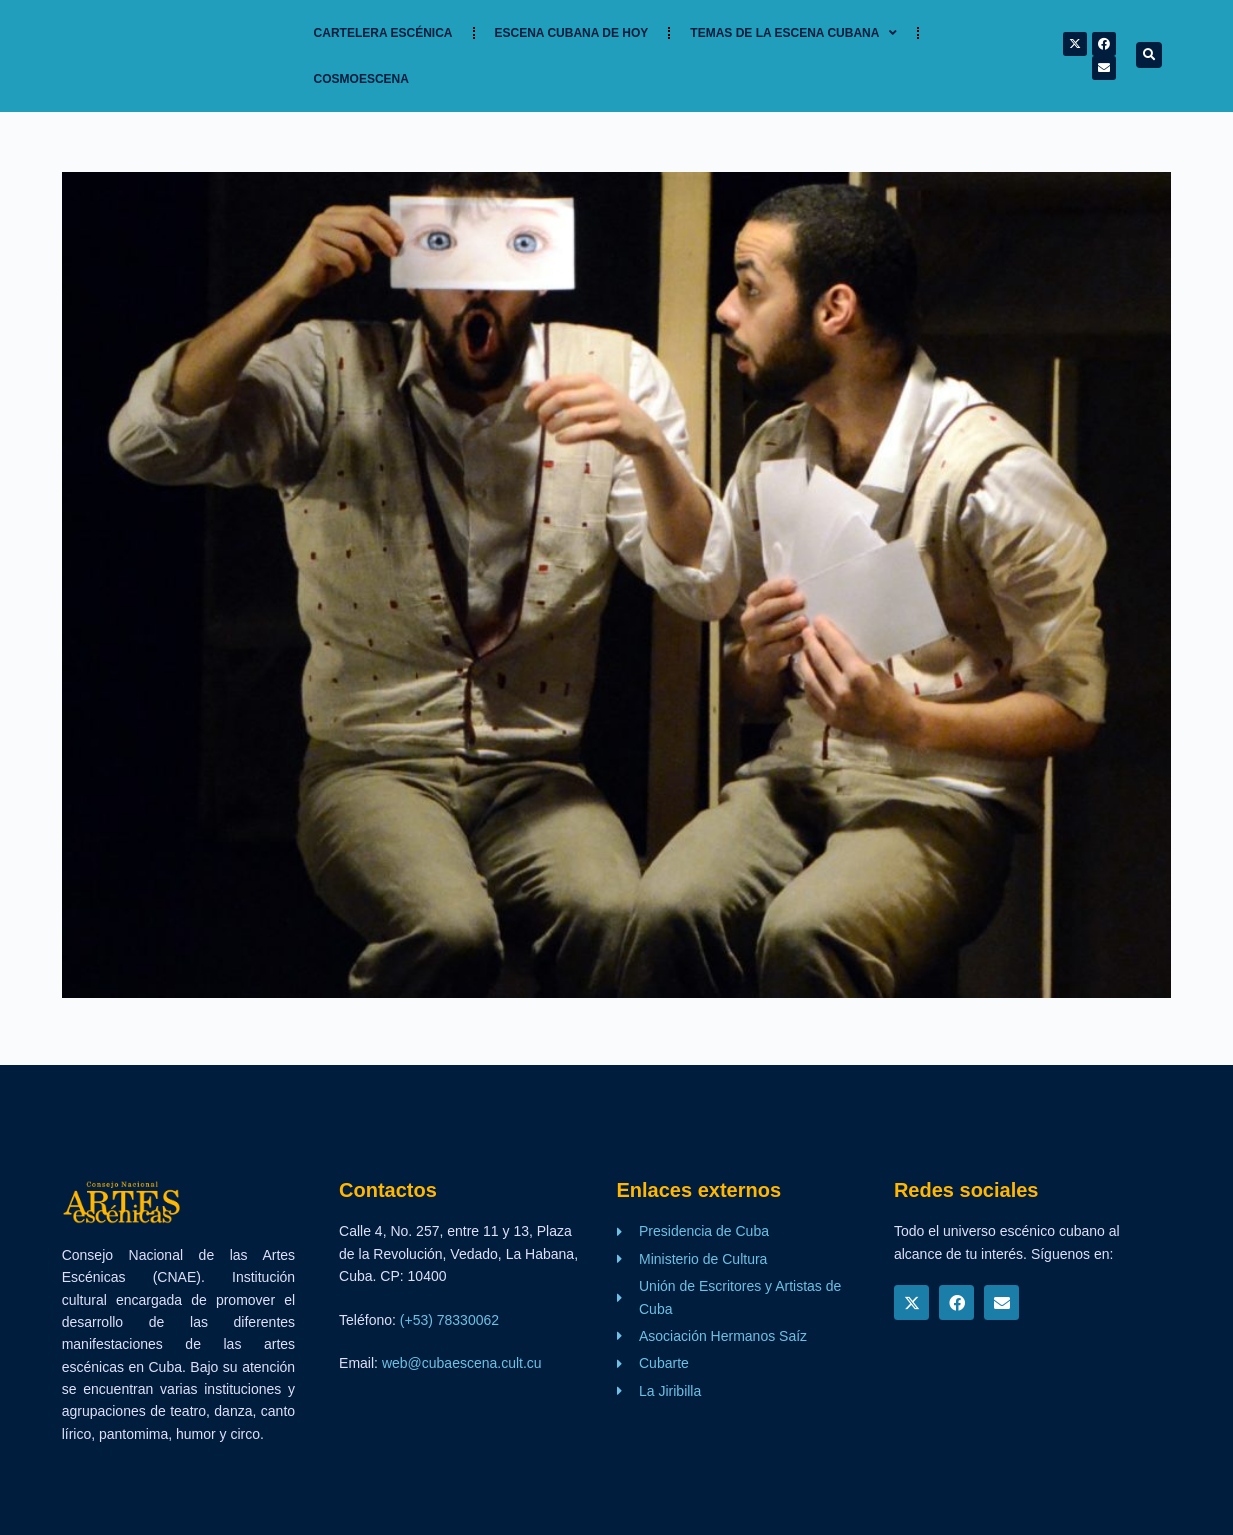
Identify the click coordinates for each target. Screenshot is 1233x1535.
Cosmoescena (361, 79)
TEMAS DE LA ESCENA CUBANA (793, 33)
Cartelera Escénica (383, 33)
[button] (1149, 55)
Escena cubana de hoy (572, 33)
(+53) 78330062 (449, 1320)
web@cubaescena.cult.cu (462, 1363)
